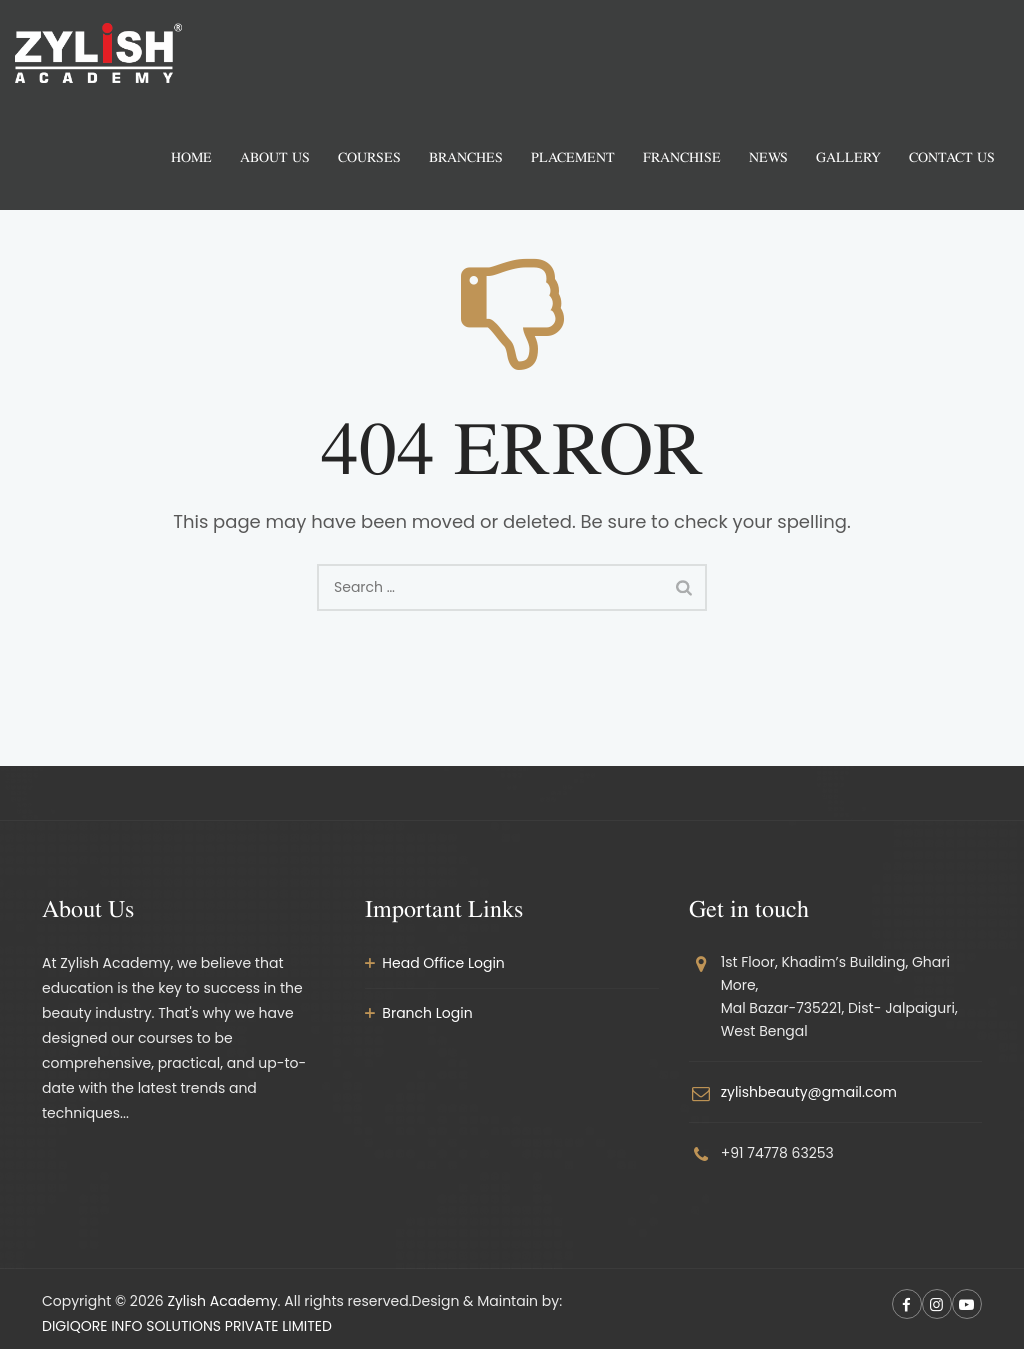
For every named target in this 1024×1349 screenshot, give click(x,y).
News (768, 157)
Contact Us (952, 157)
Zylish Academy (222, 1301)
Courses (369, 157)
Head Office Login (443, 963)
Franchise (682, 157)
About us (275, 157)
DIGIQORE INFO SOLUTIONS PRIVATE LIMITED (187, 1326)
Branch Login (427, 1013)
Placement (573, 157)
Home (191, 157)
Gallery (848, 157)
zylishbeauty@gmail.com (809, 1092)
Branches (466, 157)
